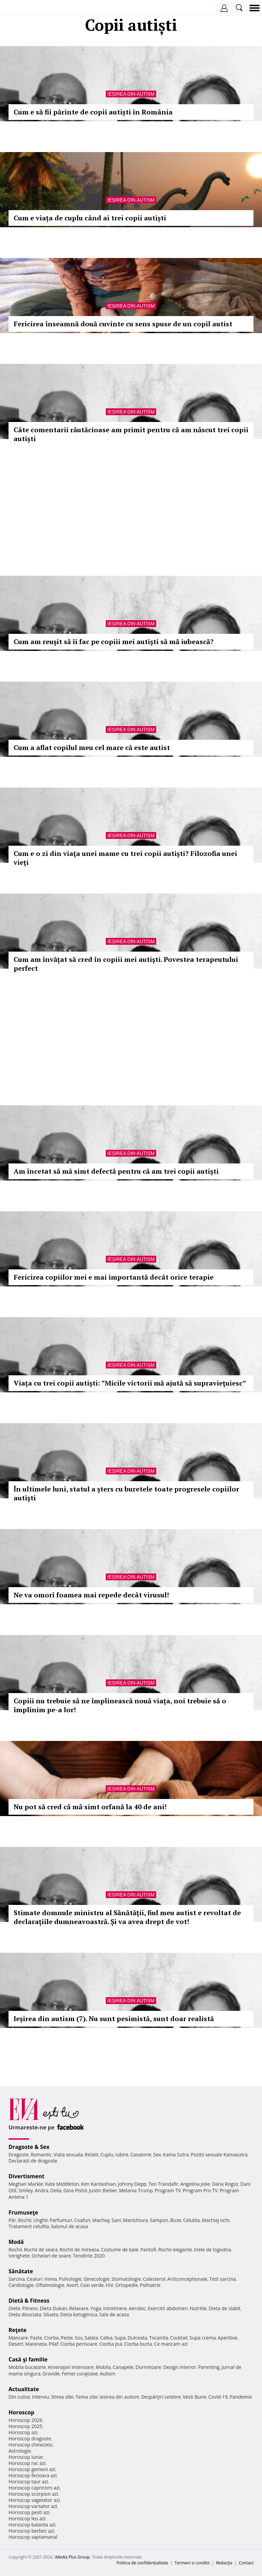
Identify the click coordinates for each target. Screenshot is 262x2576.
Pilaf (53, 2344)
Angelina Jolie (195, 2184)
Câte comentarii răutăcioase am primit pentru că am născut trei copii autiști (131, 434)
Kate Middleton (62, 2184)
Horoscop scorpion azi (33, 2494)
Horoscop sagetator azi (34, 2500)
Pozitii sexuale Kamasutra (219, 2154)
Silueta (50, 2314)
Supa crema (202, 2337)
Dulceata (137, 2337)
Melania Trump (136, 2190)
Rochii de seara (41, 2249)
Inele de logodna (212, 2249)
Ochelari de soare (51, 2255)
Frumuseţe (23, 2212)
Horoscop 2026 (25, 2420)
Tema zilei (86, 2397)
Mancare (18, 2337)
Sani (116, 2220)
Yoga (95, 2308)
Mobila (103, 2367)
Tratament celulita (29, 2226)
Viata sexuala (68, 2154)
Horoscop (21, 2412)
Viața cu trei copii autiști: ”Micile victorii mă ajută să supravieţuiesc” (130, 1383)
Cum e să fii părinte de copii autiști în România (93, 112)
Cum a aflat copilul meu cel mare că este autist (92, 747)
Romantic (41, 2154)
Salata (91, 2337)
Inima (50, 2279)
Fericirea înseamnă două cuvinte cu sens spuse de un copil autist (123, 323)
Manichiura (135, 2220)
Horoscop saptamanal (33, 2537)
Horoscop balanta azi (32, 2524)
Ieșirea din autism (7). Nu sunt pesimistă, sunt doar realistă (114, 2018)
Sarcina (17, 2279)
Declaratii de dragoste (33, 2160)
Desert (16, 2344)
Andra (41, 2190)
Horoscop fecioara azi (33, 2475)
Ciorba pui (110, 2344)
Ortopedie (126, 2285)
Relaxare (79, 2308)
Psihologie (70, 2279)
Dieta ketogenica (78, 2314)
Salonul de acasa (69, 2226)
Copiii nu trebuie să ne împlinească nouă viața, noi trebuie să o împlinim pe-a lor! (120, 1705)
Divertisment (26, 2176)
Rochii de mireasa (79, 2249)
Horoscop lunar (26, 2457)
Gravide (51, 2373)
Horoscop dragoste (30, 2438)
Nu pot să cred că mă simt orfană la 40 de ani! (90, 1806)
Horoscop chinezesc (31, 2444)
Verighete (19, 2255)
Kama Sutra (176, 2154)
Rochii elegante (175, 2249)
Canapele (123, 2367)
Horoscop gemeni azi (32, 2469)
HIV (110, 2285)
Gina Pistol (75, 2190)
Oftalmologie (50, 2285)
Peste (67, 2337)
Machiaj (101, 2220)
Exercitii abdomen (168, 2308)
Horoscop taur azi (28, 2481)
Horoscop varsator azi (33, 2506)
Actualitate (24, 2389)
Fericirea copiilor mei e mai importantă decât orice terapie (114, 1277)
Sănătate (21, 2271)
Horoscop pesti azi (29, 2512)
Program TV (167, 2190)
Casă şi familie (28, 2359)
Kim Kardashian (98, 2184)
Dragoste (19, 2154)
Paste (36, 2337)
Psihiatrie (150, 2285)
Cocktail (178, 2337)
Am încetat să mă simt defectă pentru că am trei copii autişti (116, 1171)
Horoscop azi (23, 2432)
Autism (108, 2373)
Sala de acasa (114, 2314)
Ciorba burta (138, 2344)
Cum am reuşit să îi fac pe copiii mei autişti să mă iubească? (114, 641)
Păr (12, 2220)
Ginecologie (97, 2279)
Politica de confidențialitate (142, 2563)
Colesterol (154, 2279)
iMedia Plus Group (72, 2557)
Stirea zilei (62, 2397)
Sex (157, 2154)
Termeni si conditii (192, 2563)
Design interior (179, 2367)
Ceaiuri (35, 2279)
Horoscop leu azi (27, 2518)
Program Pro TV (200, 2190)
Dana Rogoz (225, 2184)
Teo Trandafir (163, 2184)
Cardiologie (21, 2285)
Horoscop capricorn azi (34, 2487)
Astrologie (20, 2451)
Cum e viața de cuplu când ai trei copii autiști (90, 217)
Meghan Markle (26, 2184)
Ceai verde (92, 2285)
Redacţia (224, 2563)
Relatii (92, 2154)
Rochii (24, 2220)
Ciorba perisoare (79, 2344)
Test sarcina (222, 2279)
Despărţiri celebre (161, 2397)
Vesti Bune (194, 2397)
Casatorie (140, 2154)
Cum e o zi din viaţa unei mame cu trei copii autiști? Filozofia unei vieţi (125, 858)
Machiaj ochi (215, 2220)
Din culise (19, 2397)
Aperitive (227, 2337)
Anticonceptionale (187, 2279)
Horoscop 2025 (25, 2426)
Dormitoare (148, 2367)
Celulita (191, 2220)
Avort (72, 2285)
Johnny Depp (132, 2184)
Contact (246, 2563)
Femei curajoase (80, 2373)
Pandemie (241, 2397)
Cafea (106, 2337)
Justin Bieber (103, 2190)
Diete (14, 2308)
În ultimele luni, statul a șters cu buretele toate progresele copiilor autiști (126, 1493)
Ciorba (51, 2337)
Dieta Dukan (53, 2308)
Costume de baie (120, 2249)
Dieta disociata (25, 2314)
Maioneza (36, 2344)
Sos (79, 2337)
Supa (120, 2337)
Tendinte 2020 (89, 2255)
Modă (16, 2242)
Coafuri (82, 2220)
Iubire (121, 2154)
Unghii (40, 2220)
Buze (175, 2220)
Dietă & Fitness (29, 2300)
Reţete (18, 2330)
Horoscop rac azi (27, 2463)
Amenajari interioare (70, 2367)
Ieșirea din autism (131, 94)
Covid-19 (218, 2397)
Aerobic (137, 2308)
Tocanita (158, 2337)
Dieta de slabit (224, 2308)
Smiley (25, 2190)
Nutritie (198, 2308)
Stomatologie (126, 2279)
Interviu (40, 2397)
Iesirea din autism (119, 2397)
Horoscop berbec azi (31, 2530)
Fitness (30, 2308)
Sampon (159, 2220)
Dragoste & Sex (29, 2147)
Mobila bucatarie (27, 2367)
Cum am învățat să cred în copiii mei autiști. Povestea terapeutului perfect (126, 964)
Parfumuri (61, 2220)
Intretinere (115, 2308)
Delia (55, 2190)
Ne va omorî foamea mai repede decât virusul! (91, 1594)
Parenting (208, 2367)
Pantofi (148, 2249)
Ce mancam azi (171, 2344)
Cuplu (106, 2154)
